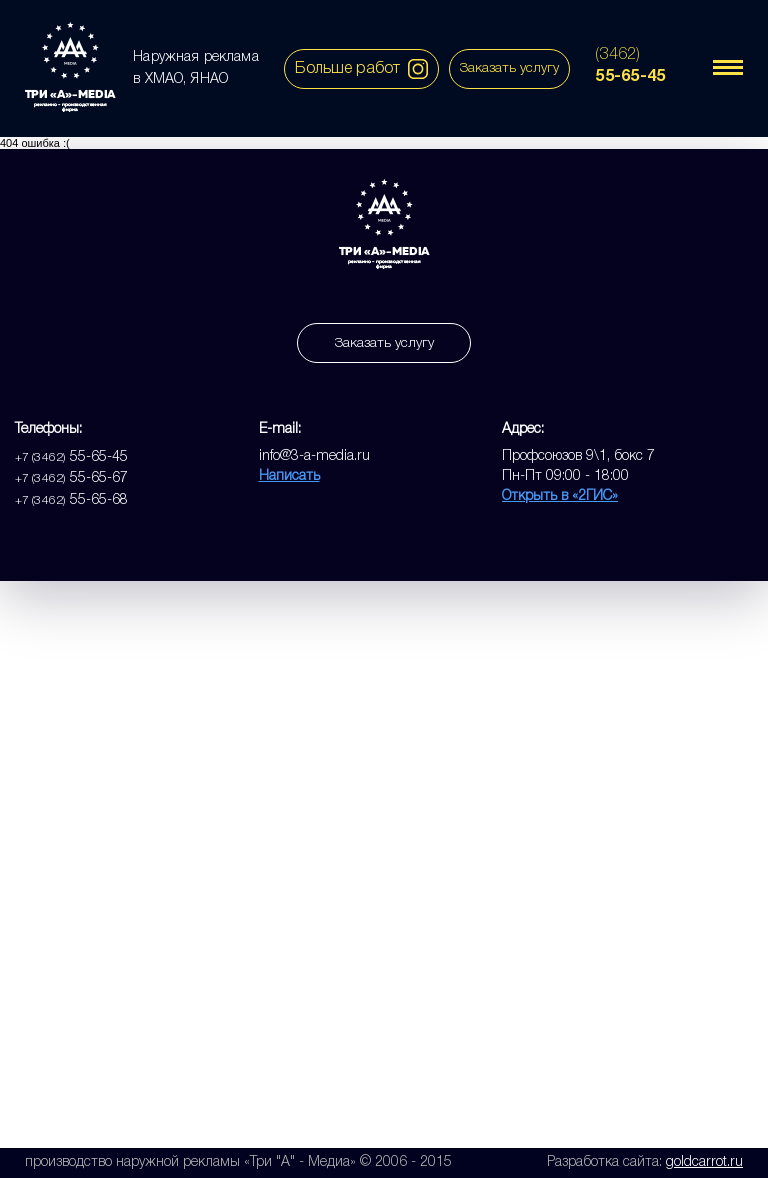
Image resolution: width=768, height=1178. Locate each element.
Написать (289, 476)
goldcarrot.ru (704, 1162)
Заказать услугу (509, 68)
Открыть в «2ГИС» (560, 496)
